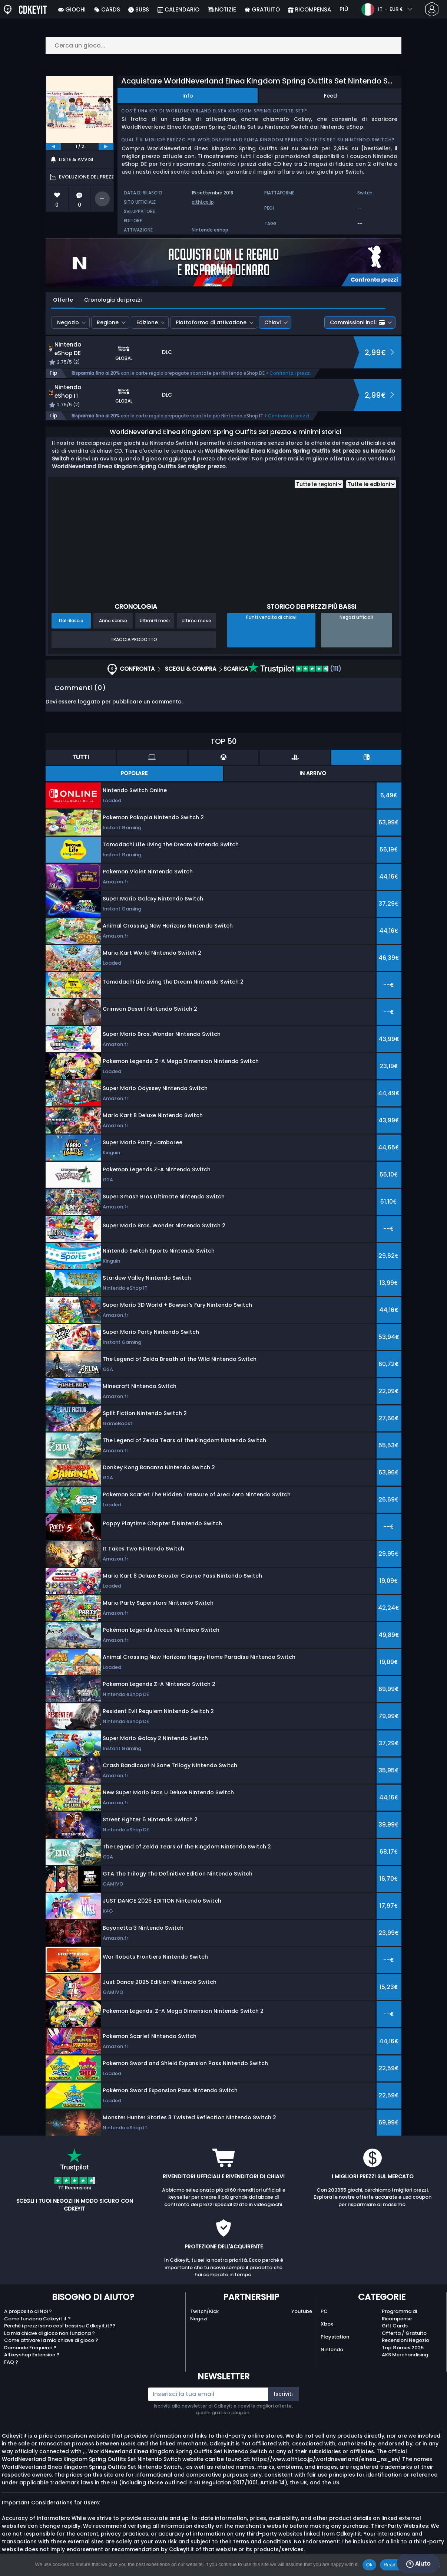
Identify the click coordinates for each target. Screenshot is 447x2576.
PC (324, 2311)
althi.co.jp (203, 202)
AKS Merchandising (405, 2354)
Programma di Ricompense (399, 2315)
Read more (396, 2564)
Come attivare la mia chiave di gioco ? (51, 2340)
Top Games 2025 (403, 2347)
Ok (369, 2564)
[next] (106, 146)
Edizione (147, 322)
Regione (108, 322)
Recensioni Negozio (405, 2340)
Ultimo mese (196, 620)
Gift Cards (395, 2325)
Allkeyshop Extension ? (31, 2354)
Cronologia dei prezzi (113, 299)
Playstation (335, 2336)
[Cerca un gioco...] (223, 45)
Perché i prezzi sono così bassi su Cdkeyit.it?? (59, 2325)
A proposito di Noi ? (28, 2311)
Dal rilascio (71, 620)
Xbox (327, 2323)
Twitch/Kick (204, 2311)
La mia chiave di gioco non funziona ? (49, 2333)
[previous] (53, 146)
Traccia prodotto (133, 639)
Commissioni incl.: (357, 322)
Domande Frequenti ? (30, 2347)
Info (187, 95)
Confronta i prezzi (290, 373)
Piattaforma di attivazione (211, 322)
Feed (330, 95)
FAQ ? (11, 2362)
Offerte (63, 299)
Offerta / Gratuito (404, 2333)
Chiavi (272, 322)
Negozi (198, 2318)
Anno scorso (113, 620)
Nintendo (332, 2349)
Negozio (68, 322)
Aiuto (418, 2564)
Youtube (301, 2311)
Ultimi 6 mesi (155, 620)
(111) (295, 669)
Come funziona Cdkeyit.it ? (37, 2318)
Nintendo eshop (210, 230)
